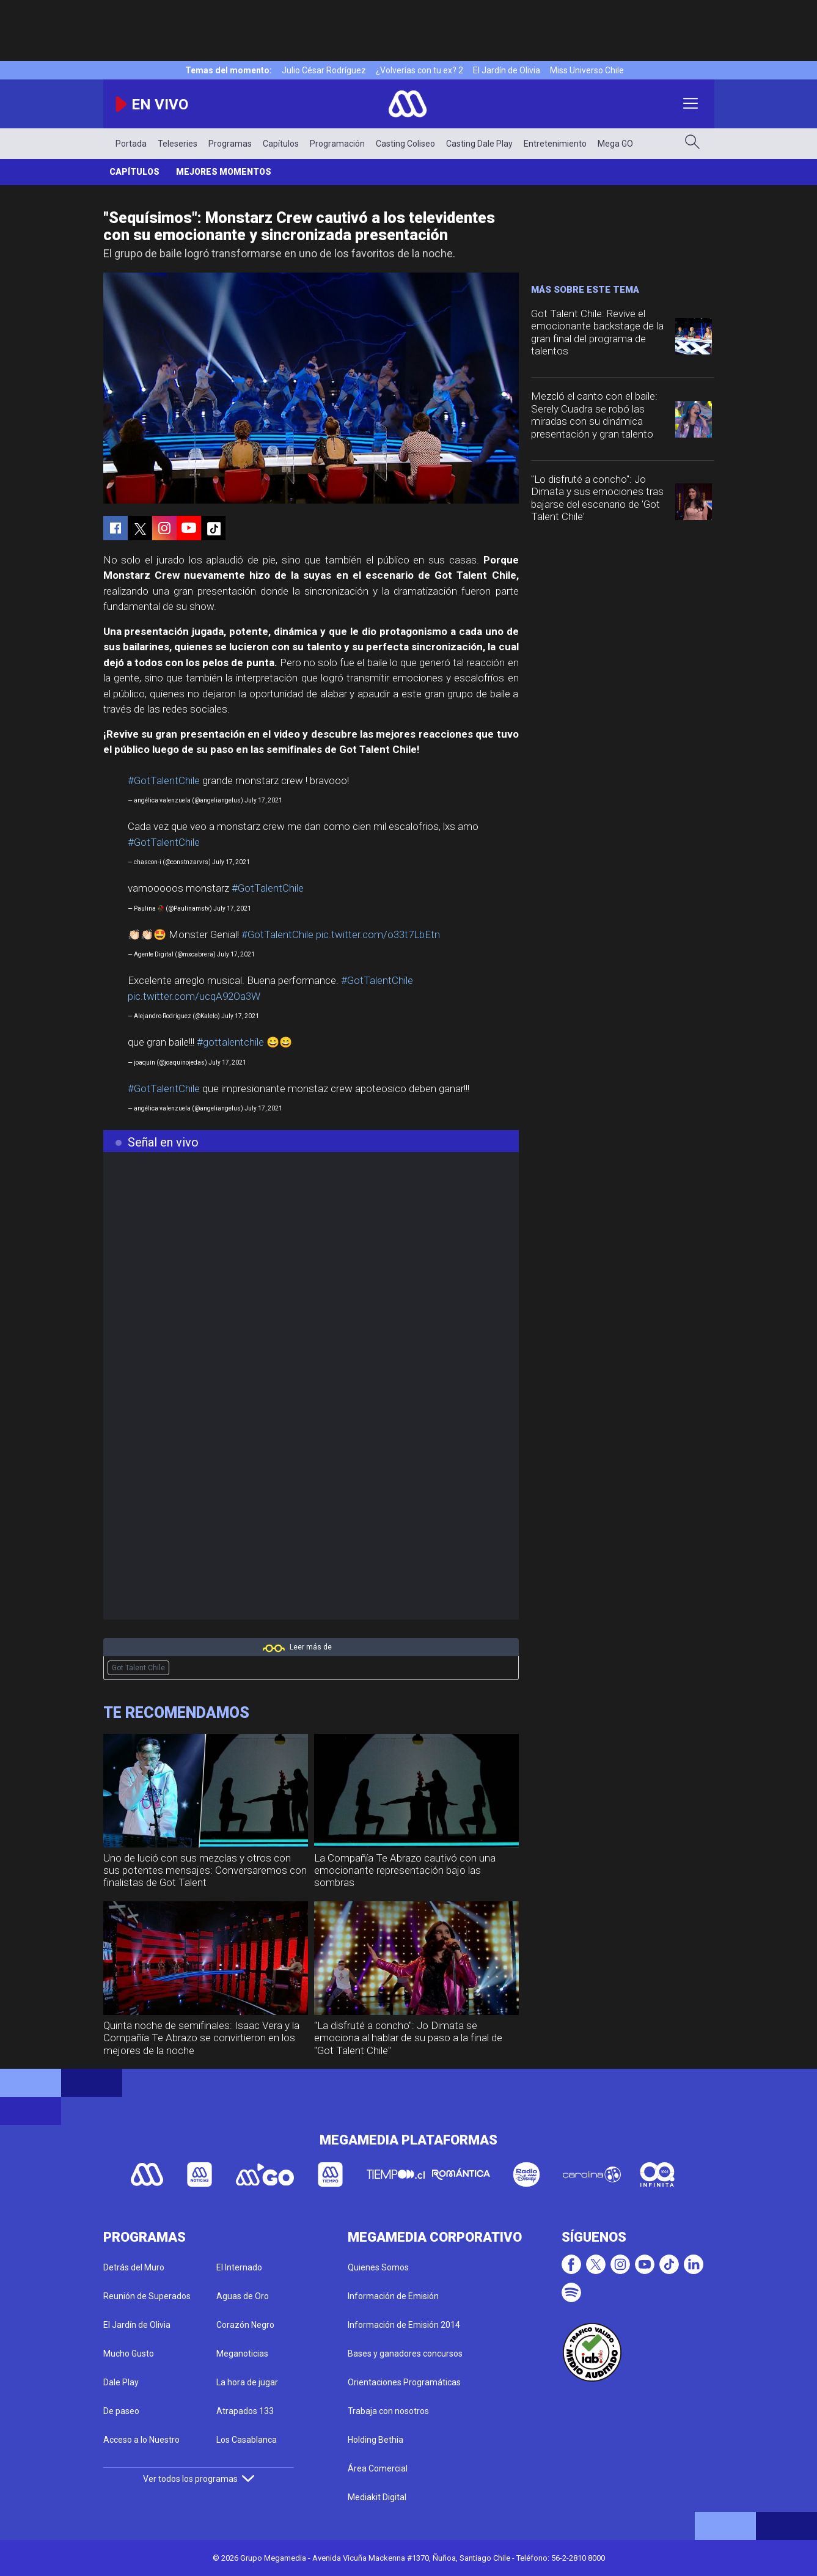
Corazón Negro (245, 2325)
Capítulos (281, 144)
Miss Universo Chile (587, 70)
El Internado (239, 2267)
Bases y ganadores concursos (405, 2353)
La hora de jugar (247, 2382)
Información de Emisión (393, 2296)
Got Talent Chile (138, 1668)
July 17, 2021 (263, 800)
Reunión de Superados (147, 2296)
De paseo (121, 2411)
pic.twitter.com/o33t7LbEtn (378, 934)
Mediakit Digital (377, 2497)
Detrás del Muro (133, 2267)
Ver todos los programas (198, 2479)
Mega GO (615, 144)
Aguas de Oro (242, 2296)
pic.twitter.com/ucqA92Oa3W (194, 996)
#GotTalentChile (164, 780)
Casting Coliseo (405, 144)
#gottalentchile (230, 1042)
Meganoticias (242, 2353)
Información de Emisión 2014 (404, 2325)
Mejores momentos (223, 172)
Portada (131, 144)
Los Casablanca (246, 2440)
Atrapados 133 (245, 2411)
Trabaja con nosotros (388, 2411)
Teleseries (177, 144)
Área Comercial (378, 2468)
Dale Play (121, 2382)
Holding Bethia (375, 2440)
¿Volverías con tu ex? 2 (419, 70)
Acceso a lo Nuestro (141, 2440)
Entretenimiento (555, 144)
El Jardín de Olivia (506, 70)
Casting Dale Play (479, 144)
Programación (337, 144)
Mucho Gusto (128, 2353)
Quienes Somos (378, 2267)
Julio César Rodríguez (324, 70)
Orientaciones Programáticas (404, 2382)
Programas (230, 144)
